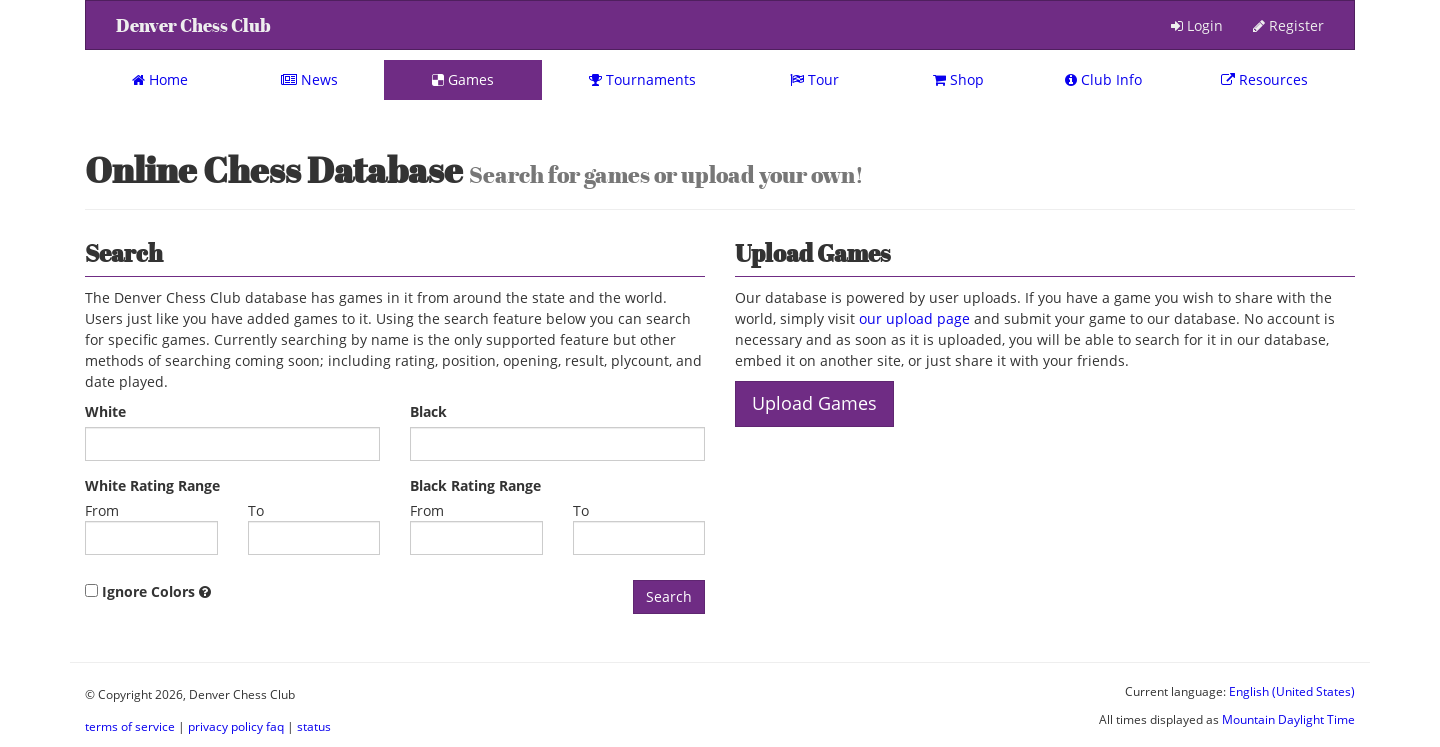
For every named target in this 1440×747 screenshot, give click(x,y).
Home (160, 79)
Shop (958, 79)
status (314, 726)
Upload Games (814, 403)
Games (463, 79)
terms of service (130, 726)
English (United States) (1292, 691)
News (309, 79)
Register (1288, 25)
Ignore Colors (148, 591)
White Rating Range (152, 485)
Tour (814, 79)
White (105, 411)
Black (428, 411)
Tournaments (642, 79)
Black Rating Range (475, 485)
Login (1197, 25)
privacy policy (225, 726)
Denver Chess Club (193, 25)
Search (669, 596)
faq (275, 726)
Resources (1264, 79)
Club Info (1103, 79)
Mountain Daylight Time (1288, 719)
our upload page (914, 318)
